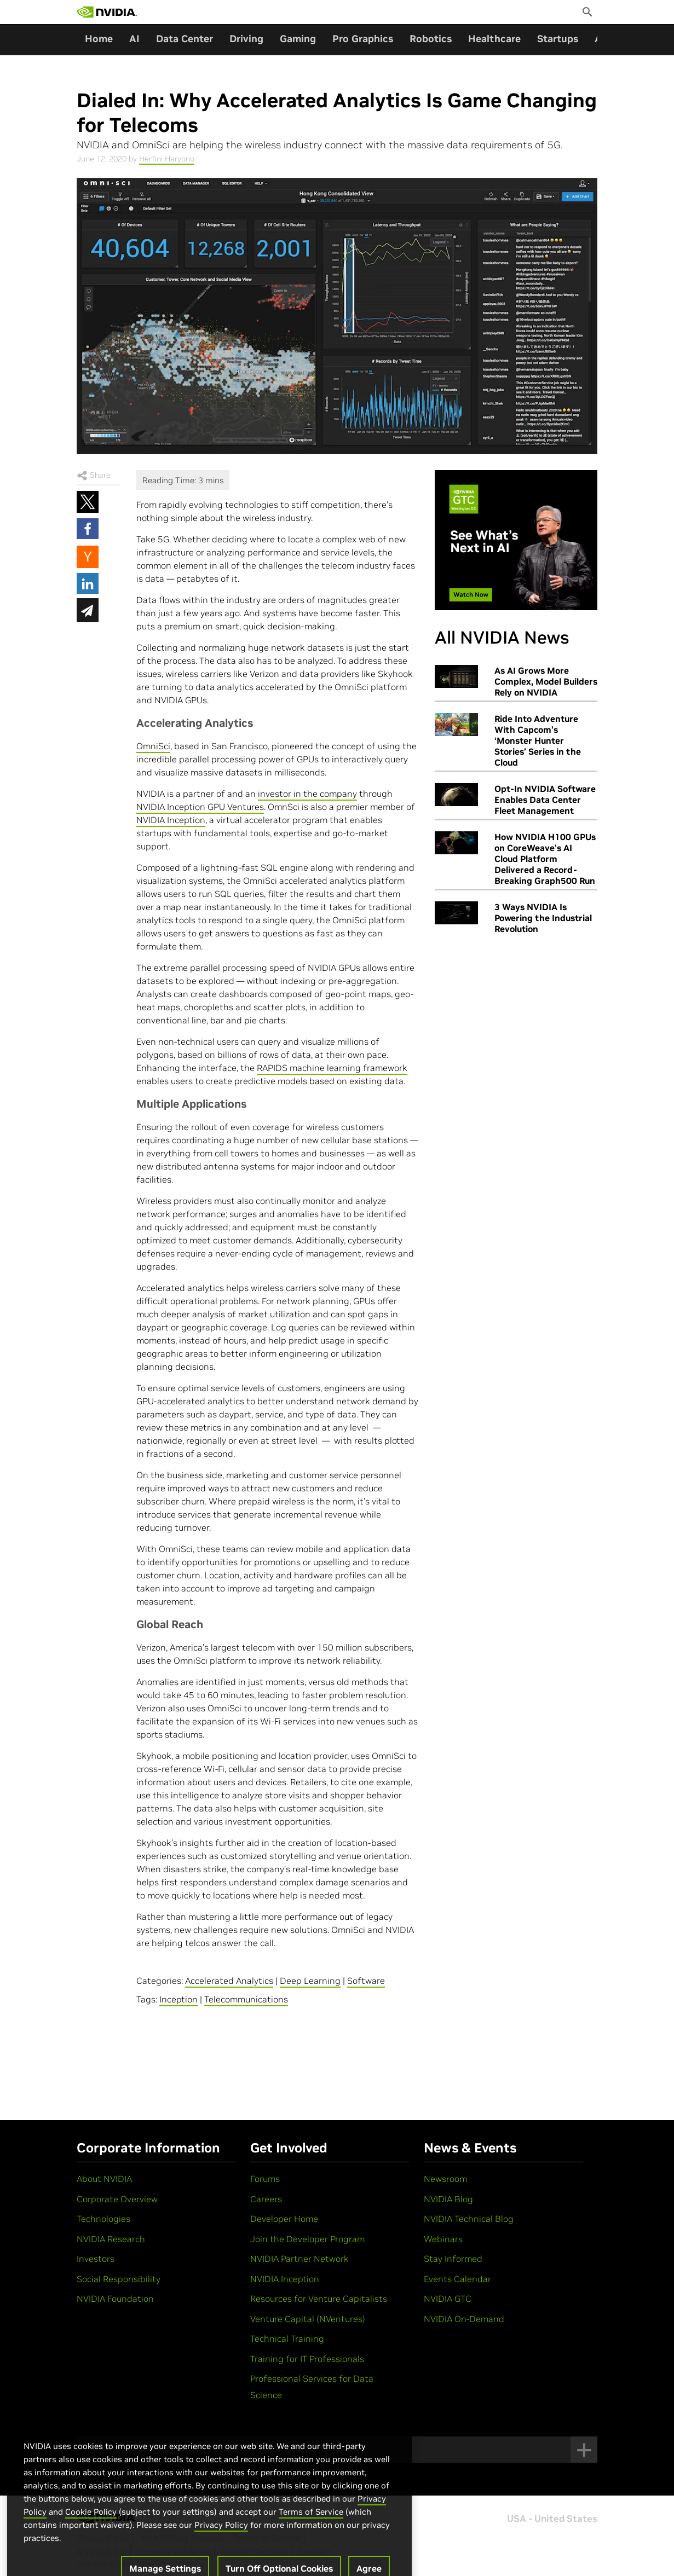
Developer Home (284, 2218)
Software (366, 1980)
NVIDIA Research (111, 2238)
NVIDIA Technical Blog (469, 2218)
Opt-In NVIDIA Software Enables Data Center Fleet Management (545, 799)
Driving (246, 38)
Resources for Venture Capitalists (318, 2298)
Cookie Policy (91, 2526)
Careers (266, 2198)
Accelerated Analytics (229, 1980)
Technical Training (287, 2338)
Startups (557, 38)
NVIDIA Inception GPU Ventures (200, 806)
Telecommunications (246, 1999)
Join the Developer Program (307, 2238)
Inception (178, 1999)
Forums (265, 2178)
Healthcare (494, 38)
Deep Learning (310, 1980)
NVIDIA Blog (448, 2198)
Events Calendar (457, 2278)
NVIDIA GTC (447, 2298)
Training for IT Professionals (307, 2358)
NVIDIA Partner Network (299, 2258)
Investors (95, 2258)
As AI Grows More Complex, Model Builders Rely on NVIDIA (545, 681)
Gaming (298, 38)
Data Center (184, 38)
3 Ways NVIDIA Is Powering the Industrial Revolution (543, 917)
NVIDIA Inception (170, 819)
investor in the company (307, 793)
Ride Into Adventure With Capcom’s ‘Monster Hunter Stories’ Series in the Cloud (537, 740)
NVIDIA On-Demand (464, 2318)
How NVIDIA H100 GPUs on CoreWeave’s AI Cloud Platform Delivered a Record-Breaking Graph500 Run (545, 858)
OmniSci (153, 745)
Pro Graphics (362, 38)
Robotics (431, 38)
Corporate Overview (117, 2198)
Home (99, 38)
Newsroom (445, 2178)
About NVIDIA (104, 2178)
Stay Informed (453, 2258)
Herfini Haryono (166, 159)
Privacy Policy (221, 2539)
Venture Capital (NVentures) (307, 2318)
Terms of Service (311, 2526)
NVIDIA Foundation (115, 2298)
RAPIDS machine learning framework (332, 1067)
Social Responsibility (118, 2278)
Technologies (103, 2218)
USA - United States (552, 2519)
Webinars (443, 2238)
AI (134, 38)
